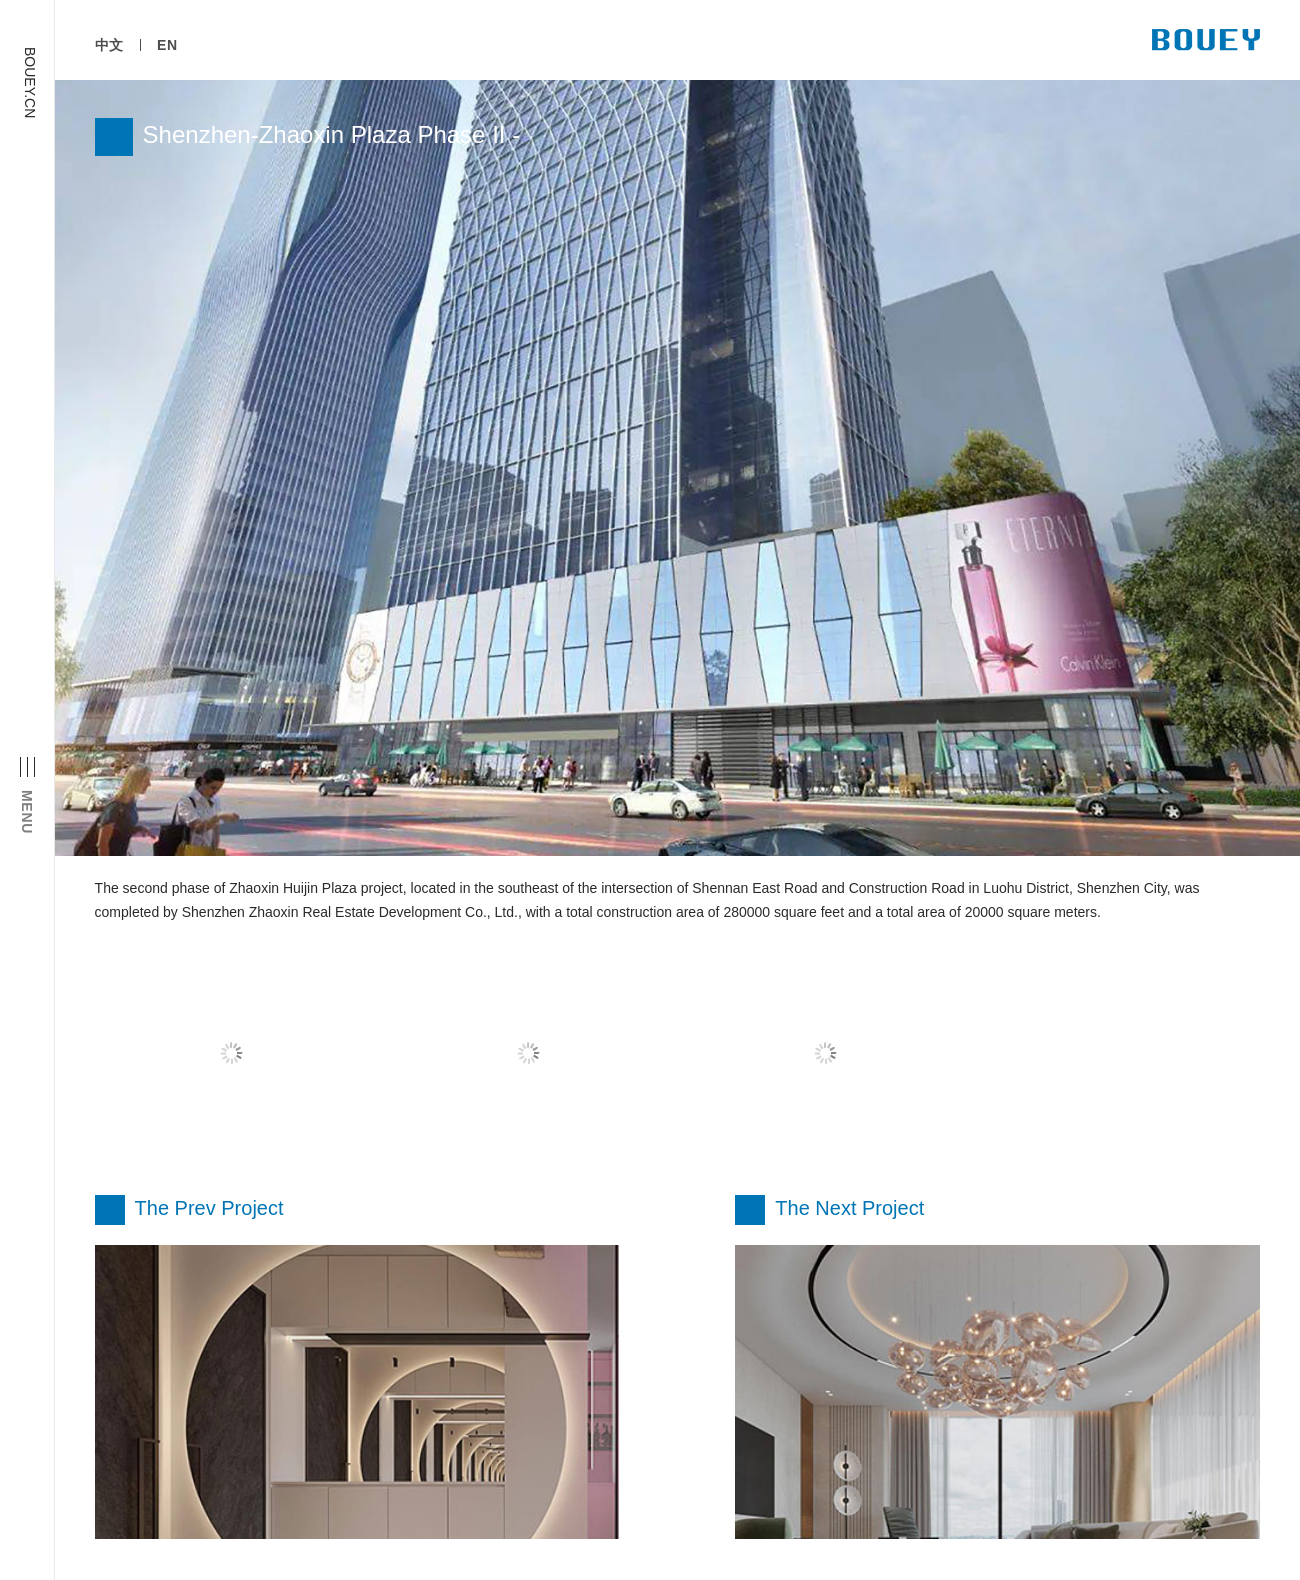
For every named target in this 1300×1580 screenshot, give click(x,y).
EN (167, 45)
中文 (109, 45)
